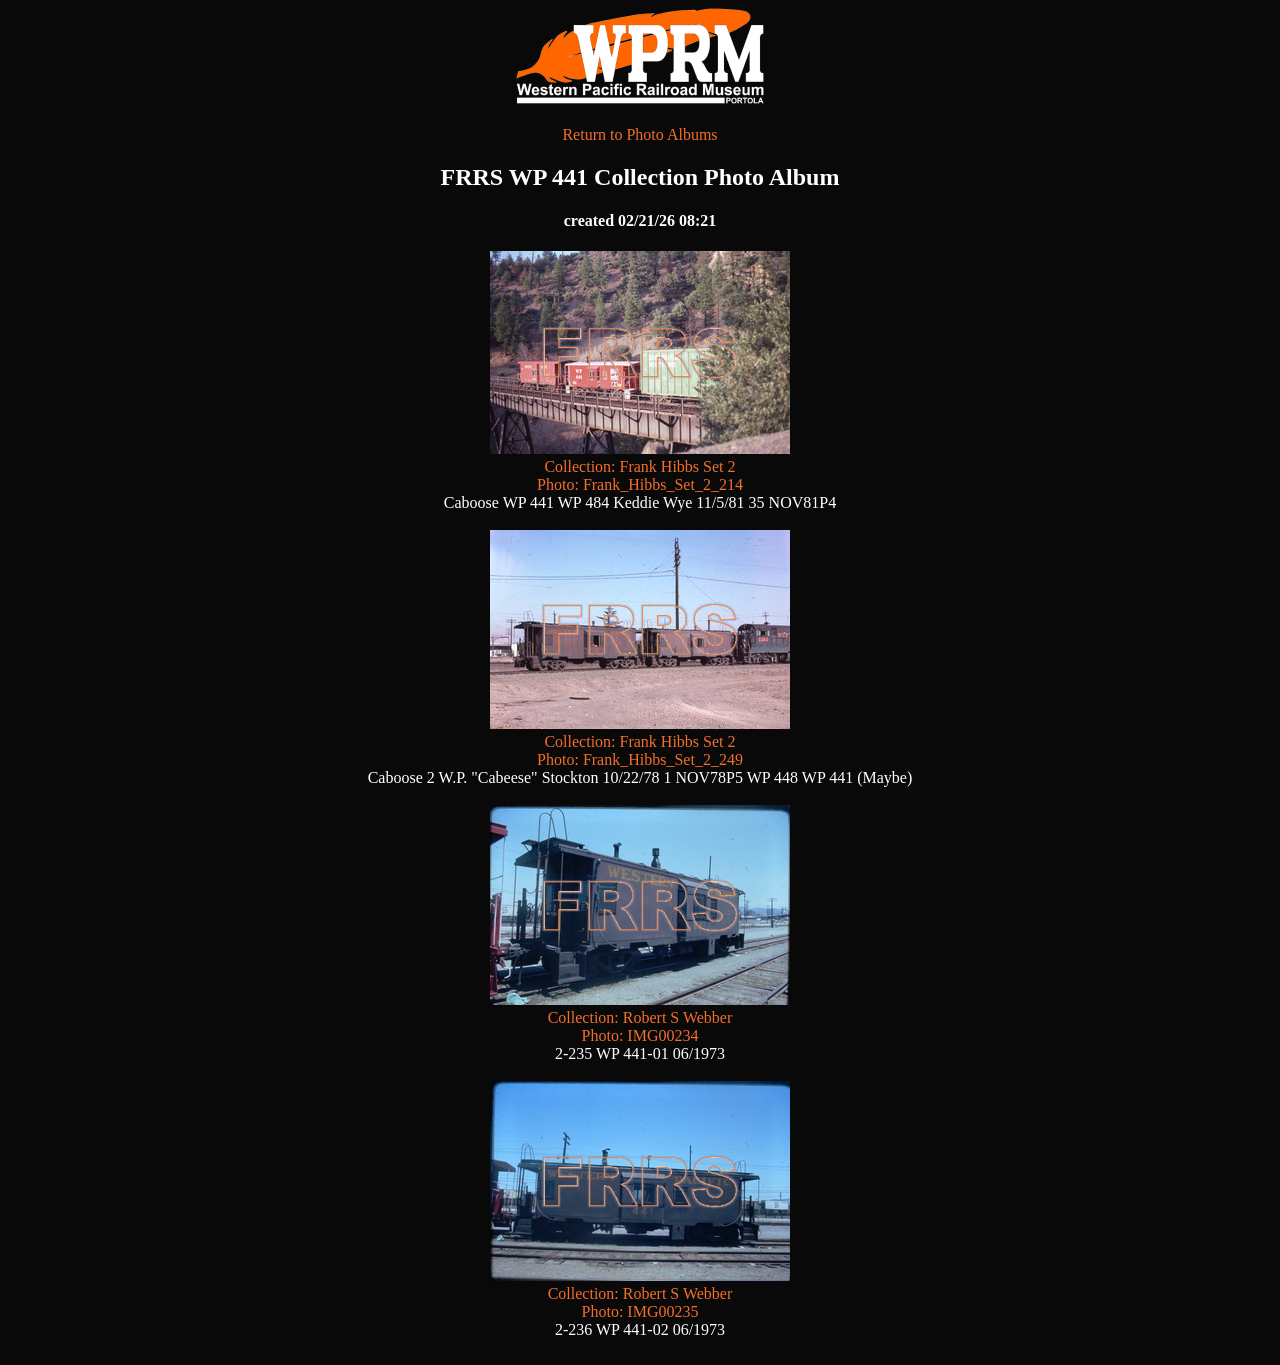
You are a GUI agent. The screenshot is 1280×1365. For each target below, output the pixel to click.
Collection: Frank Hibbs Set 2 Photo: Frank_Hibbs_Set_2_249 (640, 741)
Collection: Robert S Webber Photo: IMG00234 (640, 1017)
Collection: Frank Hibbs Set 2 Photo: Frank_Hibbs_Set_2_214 (640, 466)
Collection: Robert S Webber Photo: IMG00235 (640, 1293)
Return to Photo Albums (639, 134)
